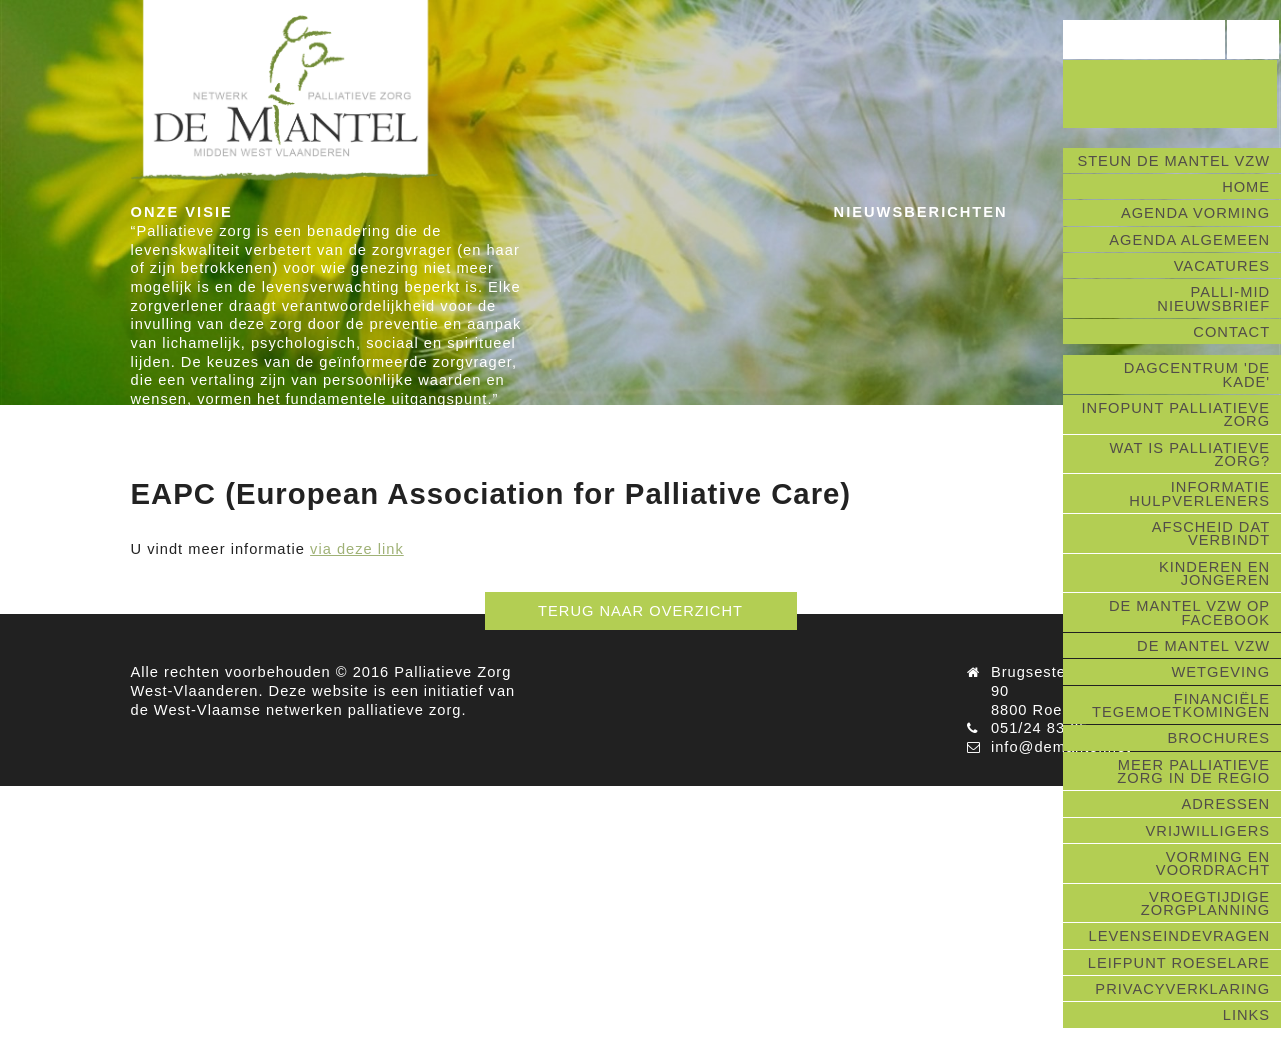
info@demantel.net (1061, 747)
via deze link (357, 549)
